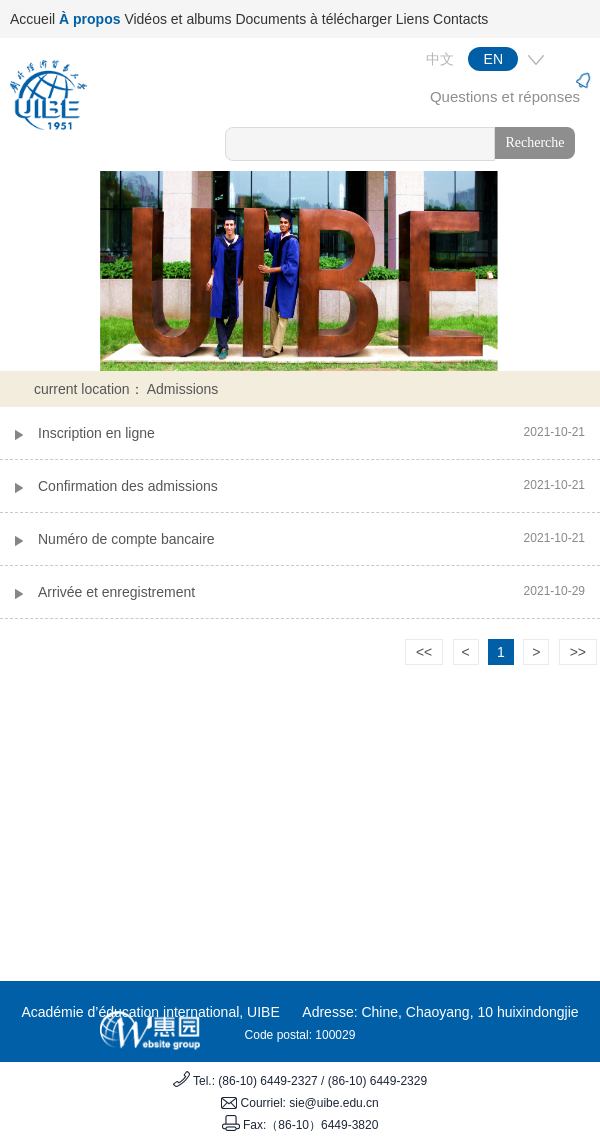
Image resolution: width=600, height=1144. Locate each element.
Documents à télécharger (313, 19)
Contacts (460, 19)
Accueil (32, 19)
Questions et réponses (505, 96)
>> (578, 652)
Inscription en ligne (96, 433)
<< (424, 652)
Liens (412, 19)
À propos (89, 19)
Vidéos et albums (177, 19)
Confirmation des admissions (128, 486)
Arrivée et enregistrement (116, 592)
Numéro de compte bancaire (126, 539)
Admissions (183, 389)
